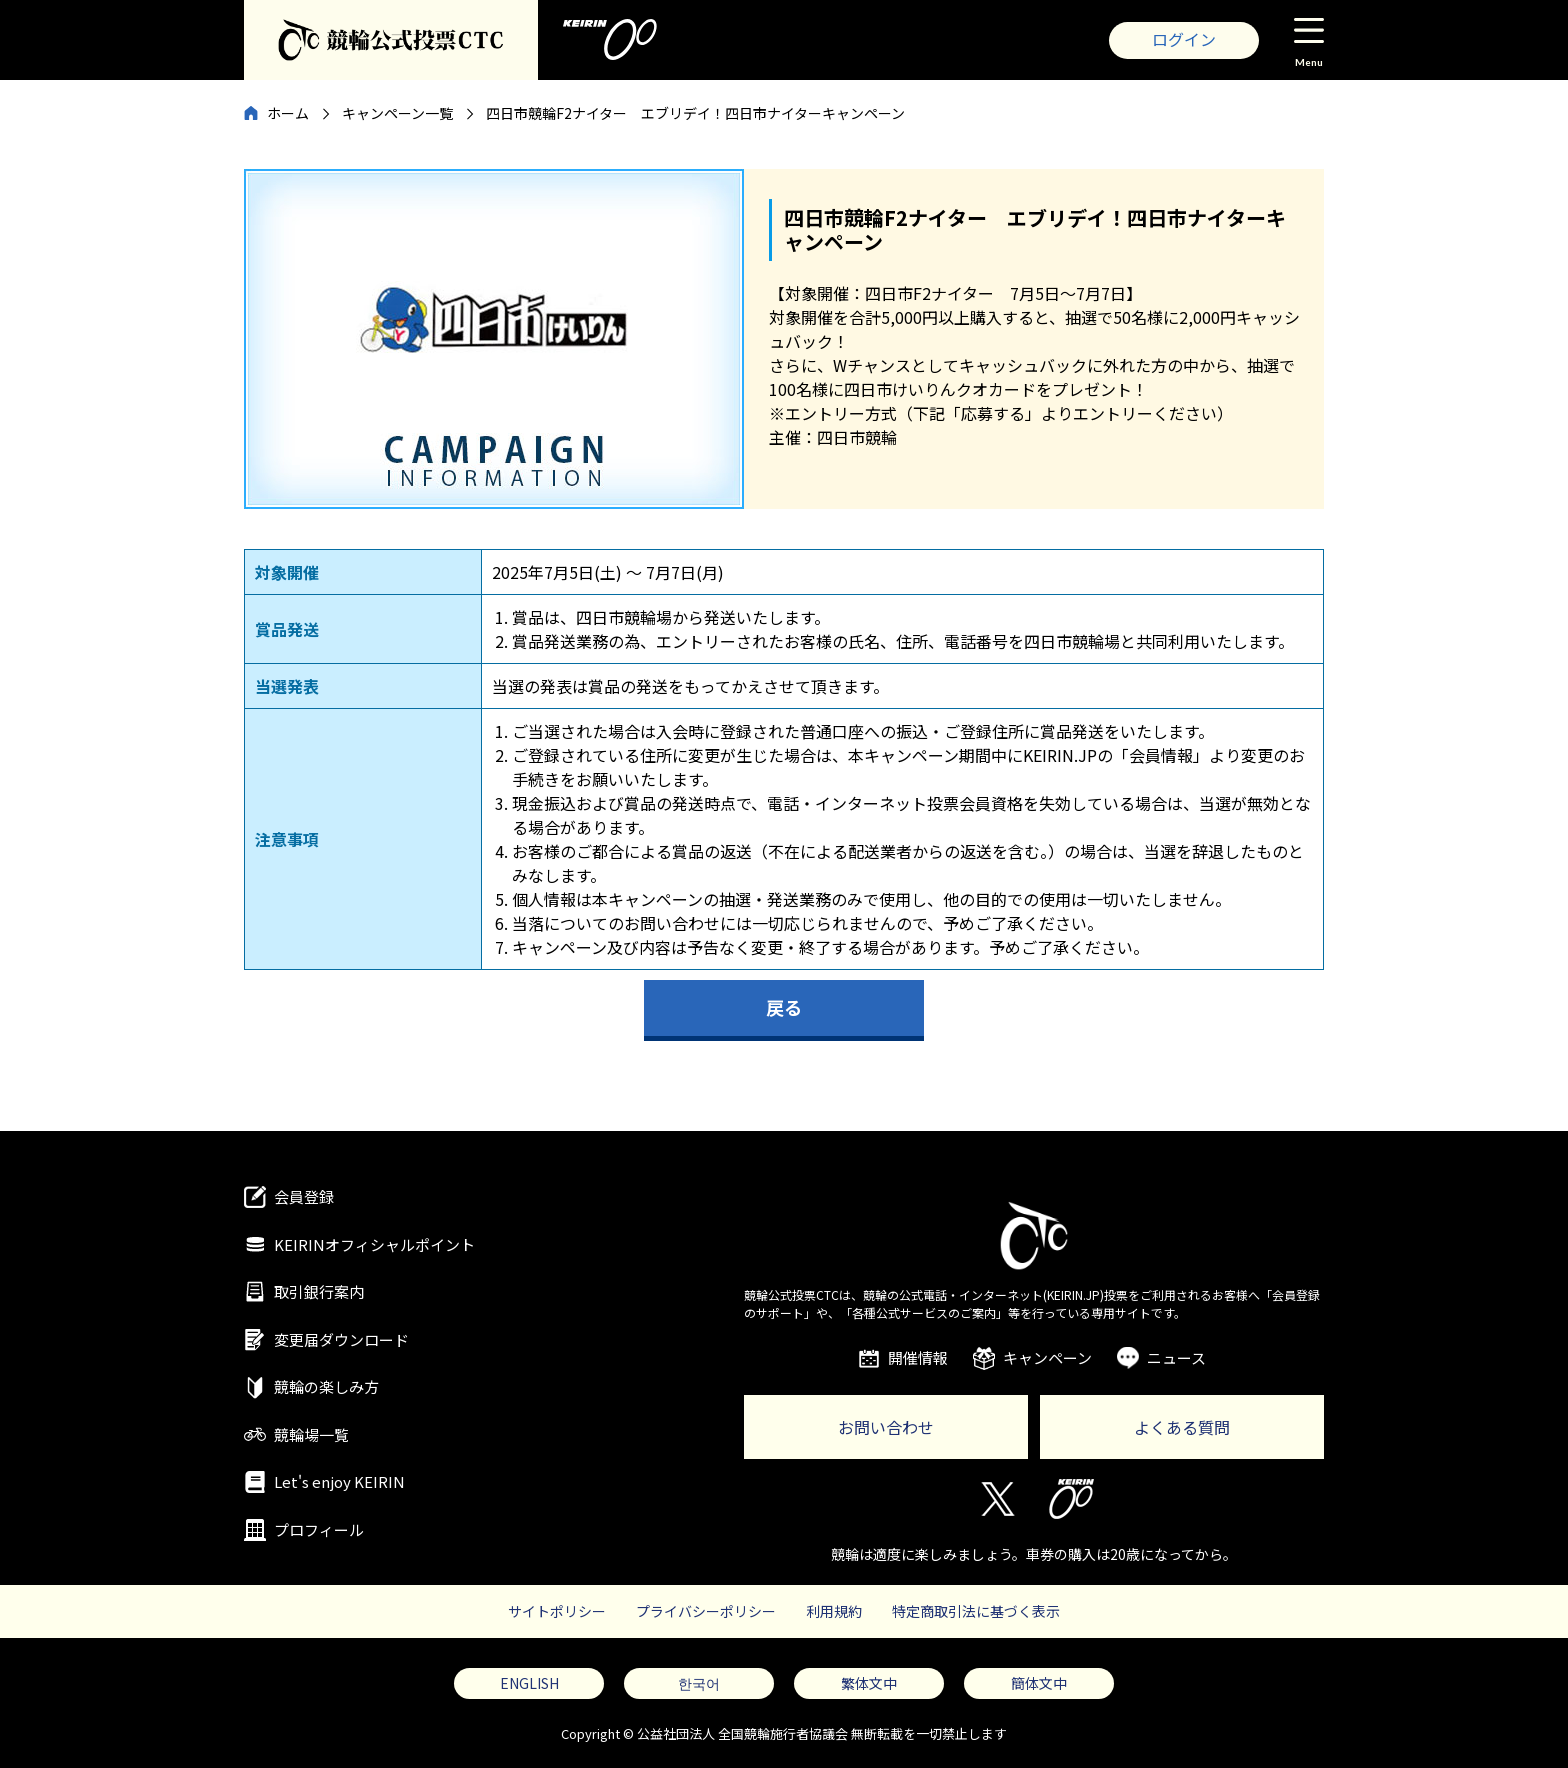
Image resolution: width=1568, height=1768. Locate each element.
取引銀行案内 (319, 1291)
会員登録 (304, 1196)
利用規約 (834, 1611)
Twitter (996, 1499)
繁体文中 (869, 1683)
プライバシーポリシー (706, 1611)
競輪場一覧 (311, 1434)
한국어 (699, 1683)
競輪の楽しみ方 (326, 1386)
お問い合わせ (886, 1427)
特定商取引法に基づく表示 (976, 1611)
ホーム (288, 113)
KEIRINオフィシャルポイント (374, 1244)
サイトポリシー (557, 1611)
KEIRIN (1071, 1499)
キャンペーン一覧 (397, 113)
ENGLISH (529, 1683)
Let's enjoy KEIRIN (339, 1481)
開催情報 (918, 1357)
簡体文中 (1039, 1683)
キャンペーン (1047, 1357)
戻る (784, 1007)
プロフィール (319, 1529)
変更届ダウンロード (341, 1339)
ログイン (1184, 39)
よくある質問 (1182, 1427)
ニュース (1176, 1357)
